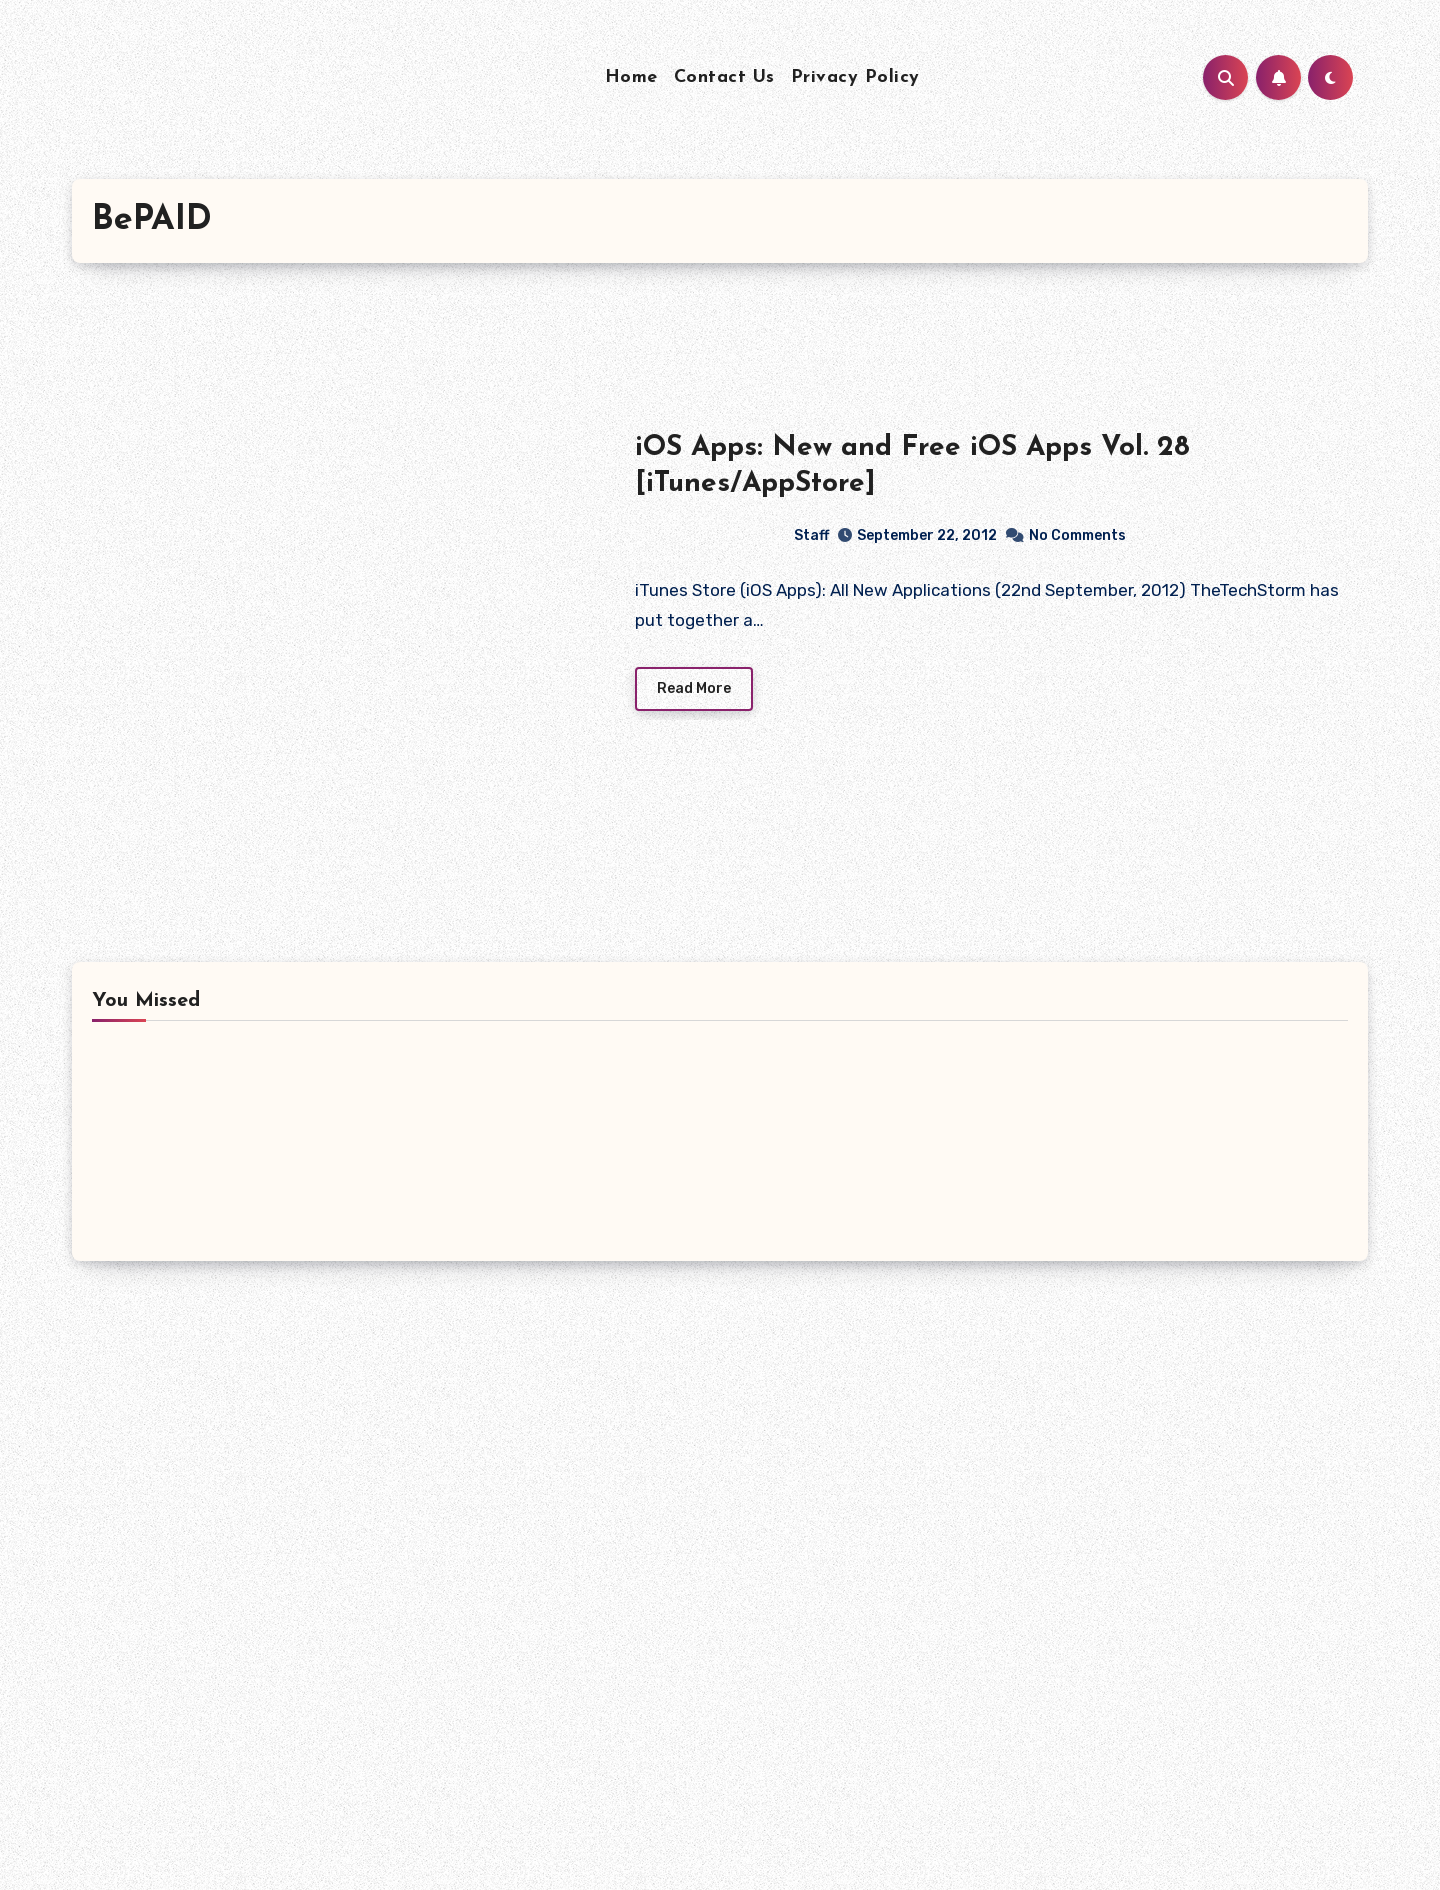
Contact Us (724, 77)
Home (631, 77)
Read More (694, 688)
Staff (732, 534)
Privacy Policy (855, 77)
